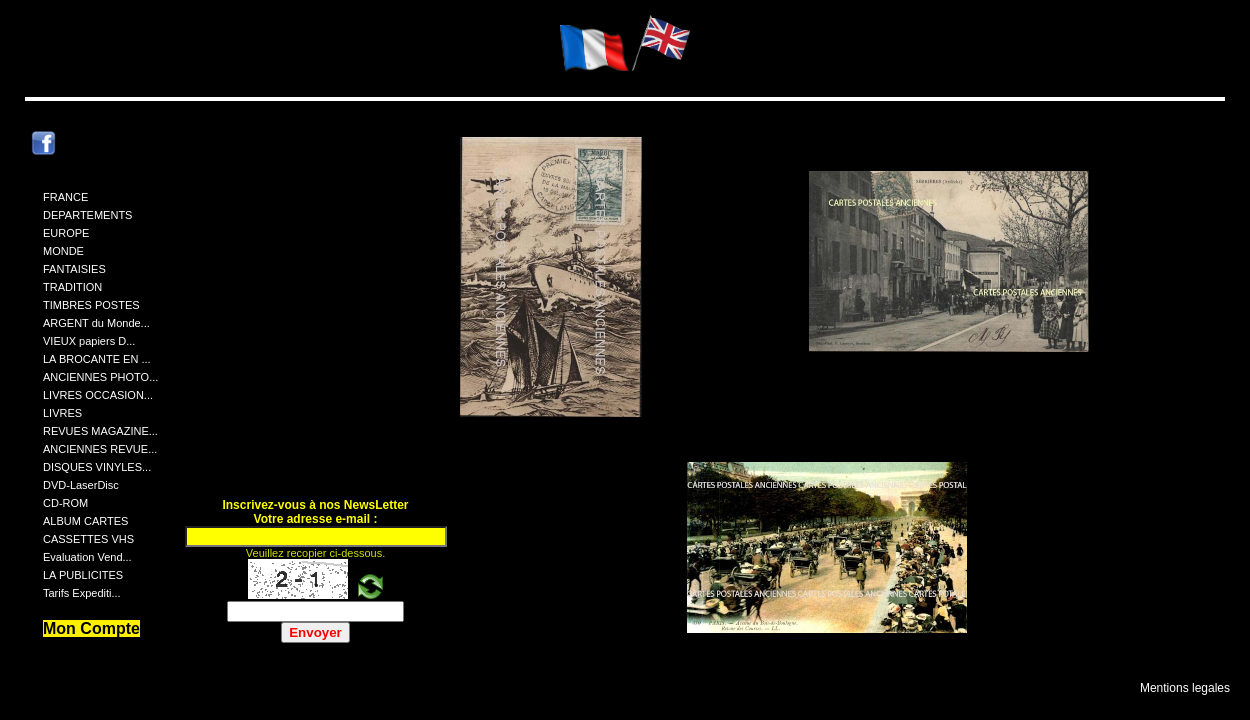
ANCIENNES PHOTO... (100, 377)
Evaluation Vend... (87, 557)
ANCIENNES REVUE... (100, 449)
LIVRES (62, 413)
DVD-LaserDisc (81, 485)
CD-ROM (65, 503)
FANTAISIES (74, 269)
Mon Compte (91, 628)
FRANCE (65, 197)
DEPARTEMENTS (87, 215)
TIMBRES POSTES (91, 305)
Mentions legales (1185, 688)
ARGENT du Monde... (96, 323)
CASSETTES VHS (88, 539)
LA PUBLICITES (83, 575)
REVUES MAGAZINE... (100, 431)
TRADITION (72, 287)
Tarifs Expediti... (82, 593)
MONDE (63, 251)
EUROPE (66, 233)
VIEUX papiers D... (89, 341)
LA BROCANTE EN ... (97, 359)
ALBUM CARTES (85, 521)
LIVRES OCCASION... (98, 395)
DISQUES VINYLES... (97, 467)
